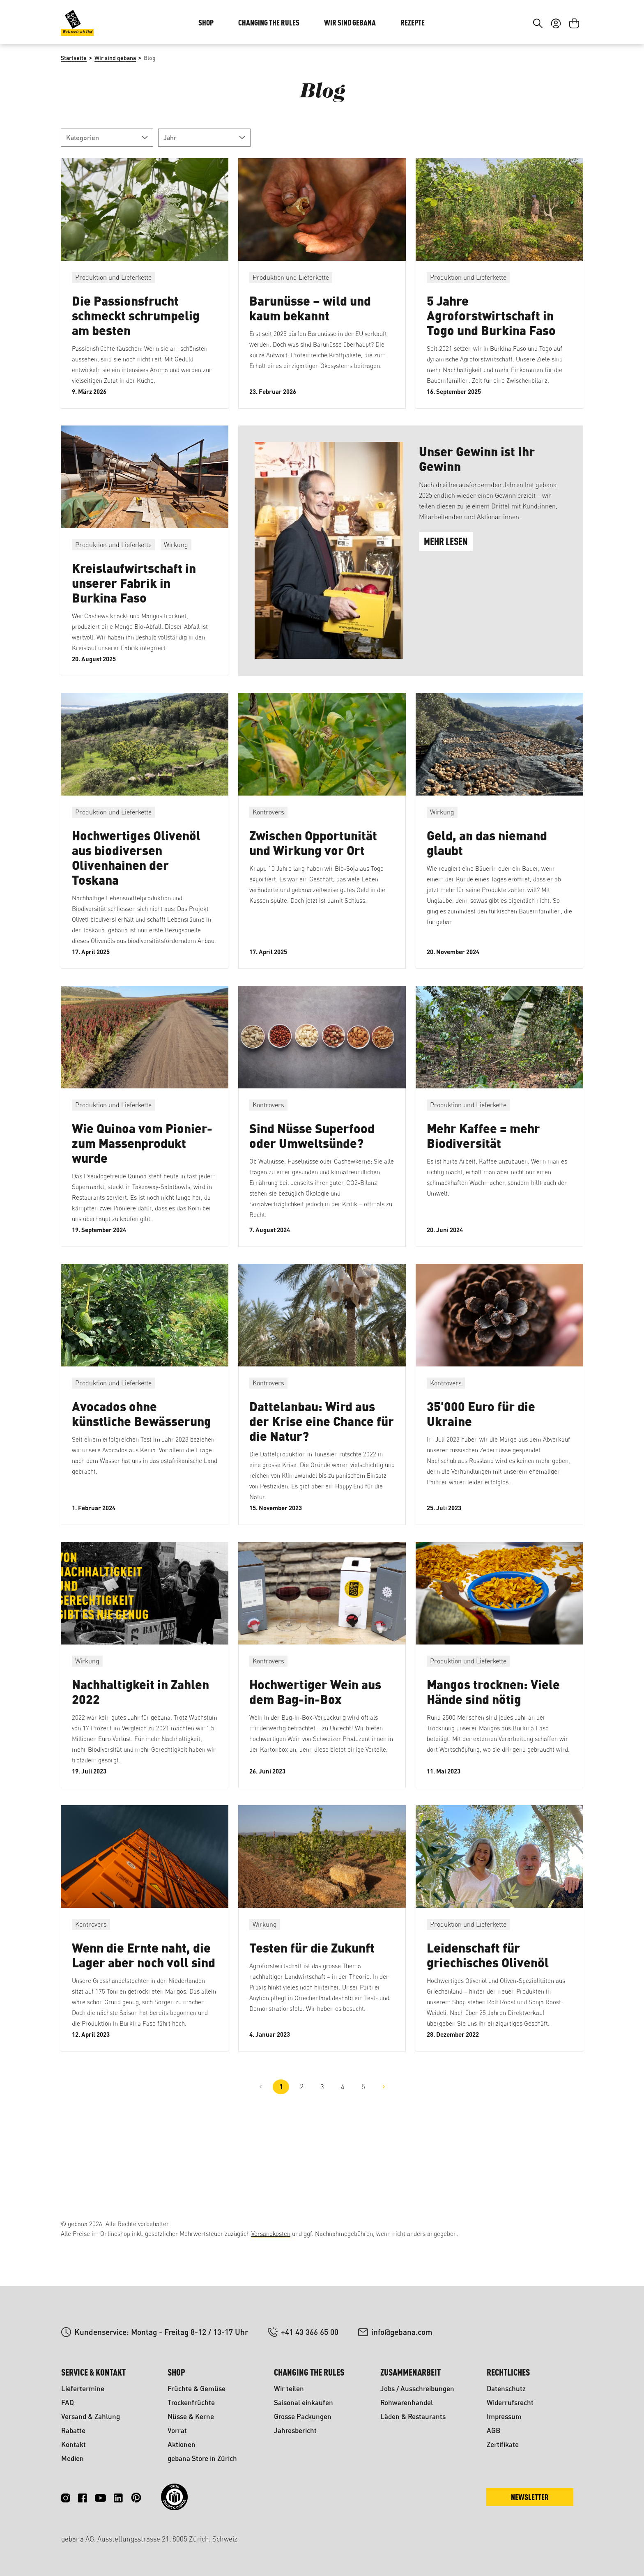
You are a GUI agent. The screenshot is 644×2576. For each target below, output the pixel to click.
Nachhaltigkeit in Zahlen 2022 (140, 1747)
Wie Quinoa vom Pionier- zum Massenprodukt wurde (142, 1197)
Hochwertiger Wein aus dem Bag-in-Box (315, 1747)
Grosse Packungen (302, 2416)
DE (554, 24)
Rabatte (73, 2430)
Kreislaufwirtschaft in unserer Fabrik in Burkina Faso (134, 637)
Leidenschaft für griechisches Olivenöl (488, 2010)
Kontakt (73, 2444)
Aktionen (182, 2444)
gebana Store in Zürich (202, 2458)
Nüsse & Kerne (191, 2416)
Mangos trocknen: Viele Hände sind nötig (493, 1747)
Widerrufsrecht (510, 2402)
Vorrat (177, 2430)
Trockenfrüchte (191, 2402)
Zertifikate (503, 2444)
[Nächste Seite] (383, 2141)
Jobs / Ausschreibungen (417, 2388)
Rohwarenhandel (406, 2402)
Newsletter (530, 2497)
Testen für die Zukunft (312, 2002)
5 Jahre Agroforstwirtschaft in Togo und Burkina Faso (491, 370)
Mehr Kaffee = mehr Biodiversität (483, 1190)
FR (570, 24)
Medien (72, 2458)
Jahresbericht (295, 2430)
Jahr (204, 192)
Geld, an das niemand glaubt (487, 898)
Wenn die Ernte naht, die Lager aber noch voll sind (143, 2010)
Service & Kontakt (93, 2372)
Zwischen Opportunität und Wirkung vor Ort (313, 898)
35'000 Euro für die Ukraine (481, 1469)
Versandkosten (270, 2234)
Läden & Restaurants (413, 2416)
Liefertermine (82, 2388)
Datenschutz (506, 2388)
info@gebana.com (401, 2332)
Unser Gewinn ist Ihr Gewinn (477, 514)
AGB (493, 2430)
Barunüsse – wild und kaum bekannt (310, 363)
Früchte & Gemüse (196, 2388)
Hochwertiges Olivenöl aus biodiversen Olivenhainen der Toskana (136, 912)
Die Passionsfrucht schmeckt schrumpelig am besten (136, 370)
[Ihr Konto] (556, 73)
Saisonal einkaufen (303, 2402)
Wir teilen (289, 2388)
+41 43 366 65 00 (309, 2332)
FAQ (67, 2402)
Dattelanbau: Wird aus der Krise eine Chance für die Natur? (321, 1476)
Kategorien (107, 192)
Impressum (504, 2416)
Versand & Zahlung (90, 2416)
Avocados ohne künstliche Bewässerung (141, 1469)
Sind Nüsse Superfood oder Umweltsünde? (312, 1190)
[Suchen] (538, 73)
